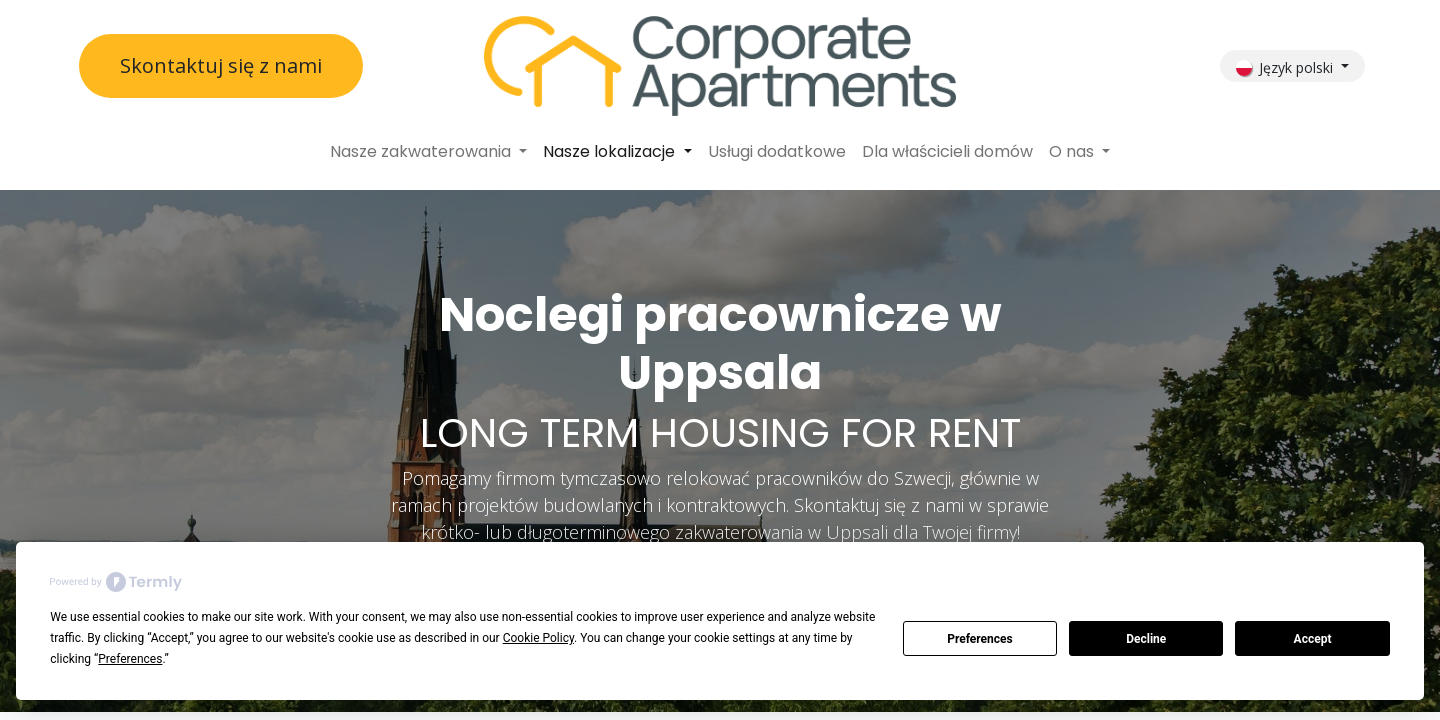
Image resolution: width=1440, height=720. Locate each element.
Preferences (980, 639)
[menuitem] (428, 152)
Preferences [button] (130, 659)
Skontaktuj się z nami (221, 65)
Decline (1146, 639)
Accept (1313, 639)
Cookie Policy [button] (538, 638)
